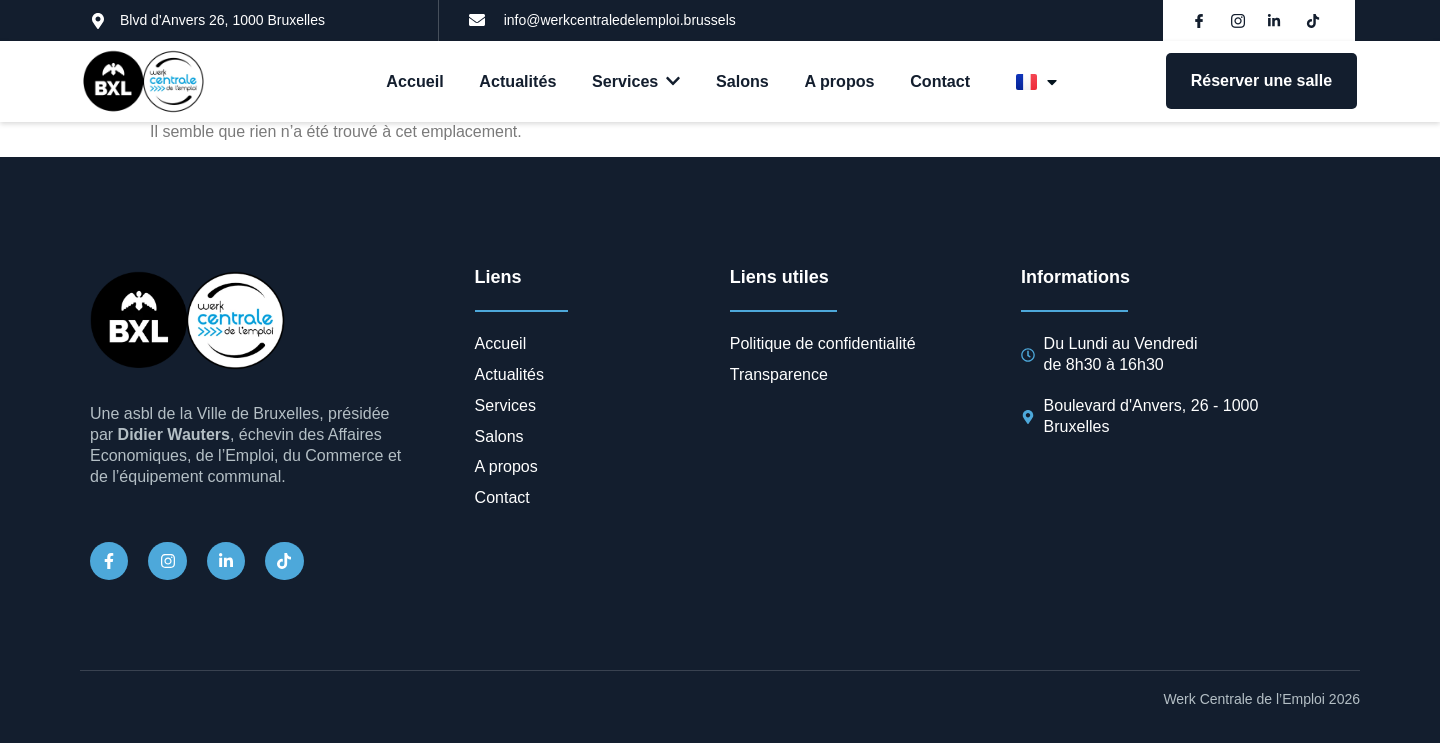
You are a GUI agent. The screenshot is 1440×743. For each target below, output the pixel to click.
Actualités (518, 81)
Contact (940, 81)
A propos (840, 81)
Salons (742, 81)
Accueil (415, 81)
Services (637, 81)
